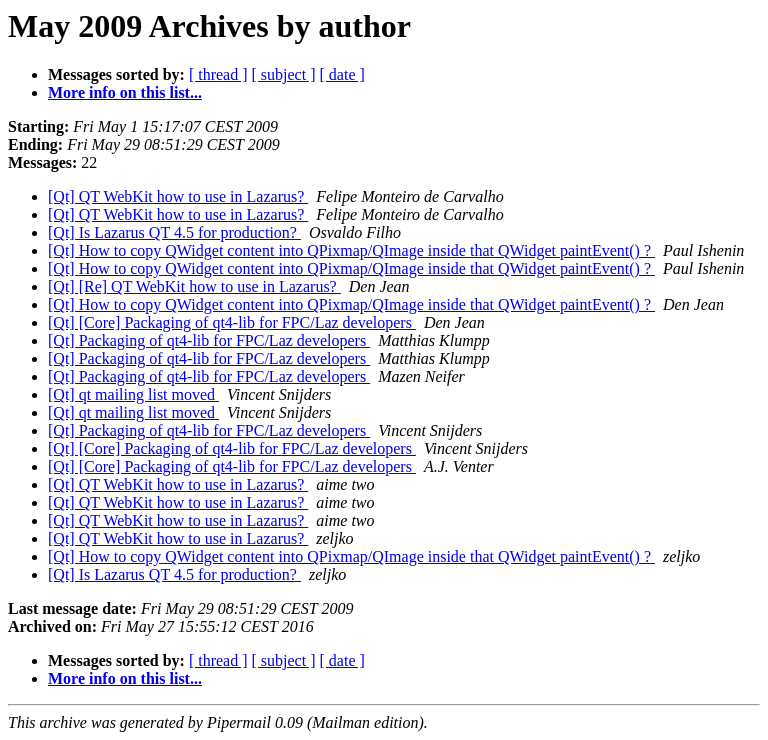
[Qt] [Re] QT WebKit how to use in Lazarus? (194, 286)
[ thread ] (218, 74)
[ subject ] (284, 74)
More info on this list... (125, 92)
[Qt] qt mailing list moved (133, 394)
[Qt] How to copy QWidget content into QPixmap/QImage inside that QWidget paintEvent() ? (351, 250)
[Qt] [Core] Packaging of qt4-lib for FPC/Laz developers (232, 322)
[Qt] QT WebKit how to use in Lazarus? (178, 196)
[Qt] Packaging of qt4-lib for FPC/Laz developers (209, 340)
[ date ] (342, 74)
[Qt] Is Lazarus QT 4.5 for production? (174, 232)
